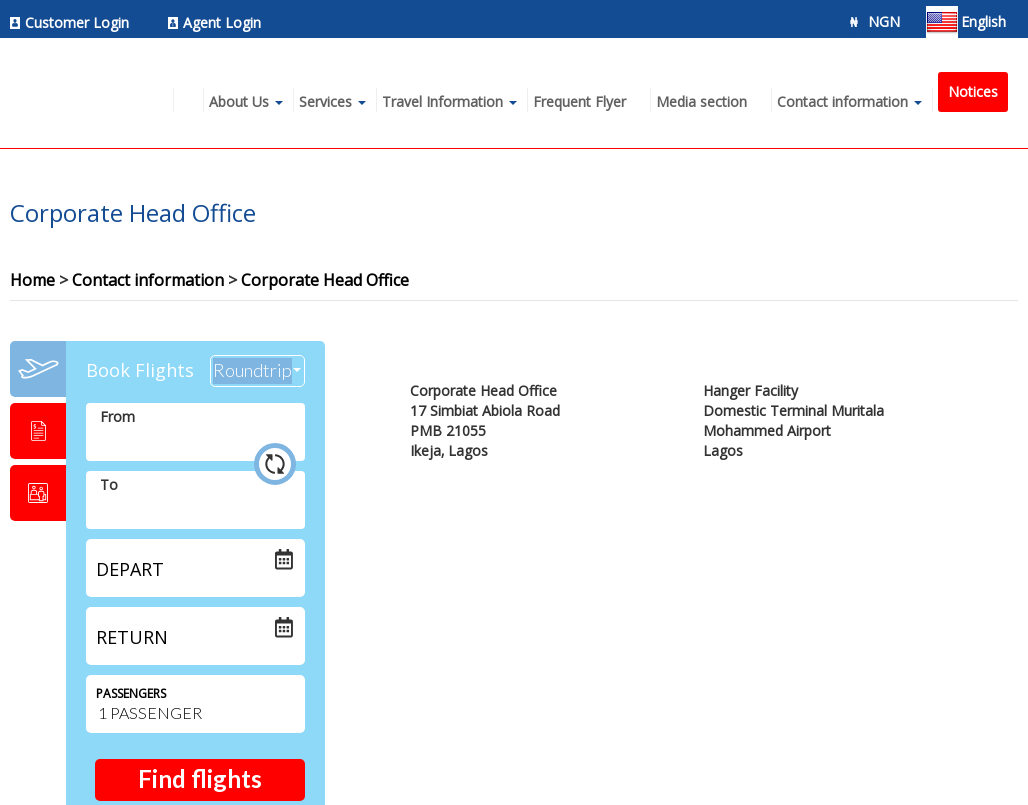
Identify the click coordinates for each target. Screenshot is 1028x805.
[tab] (38, 369)
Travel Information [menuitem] (442, 101)
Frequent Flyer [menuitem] (579, 101)
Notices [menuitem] (973, 91)
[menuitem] (75, 22)
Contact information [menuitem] (842, 101)
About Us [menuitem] (239, 101)
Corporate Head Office (325, 280)
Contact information (148, 280)
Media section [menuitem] (701, 101)
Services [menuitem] (325, 101)
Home (32, 280)
